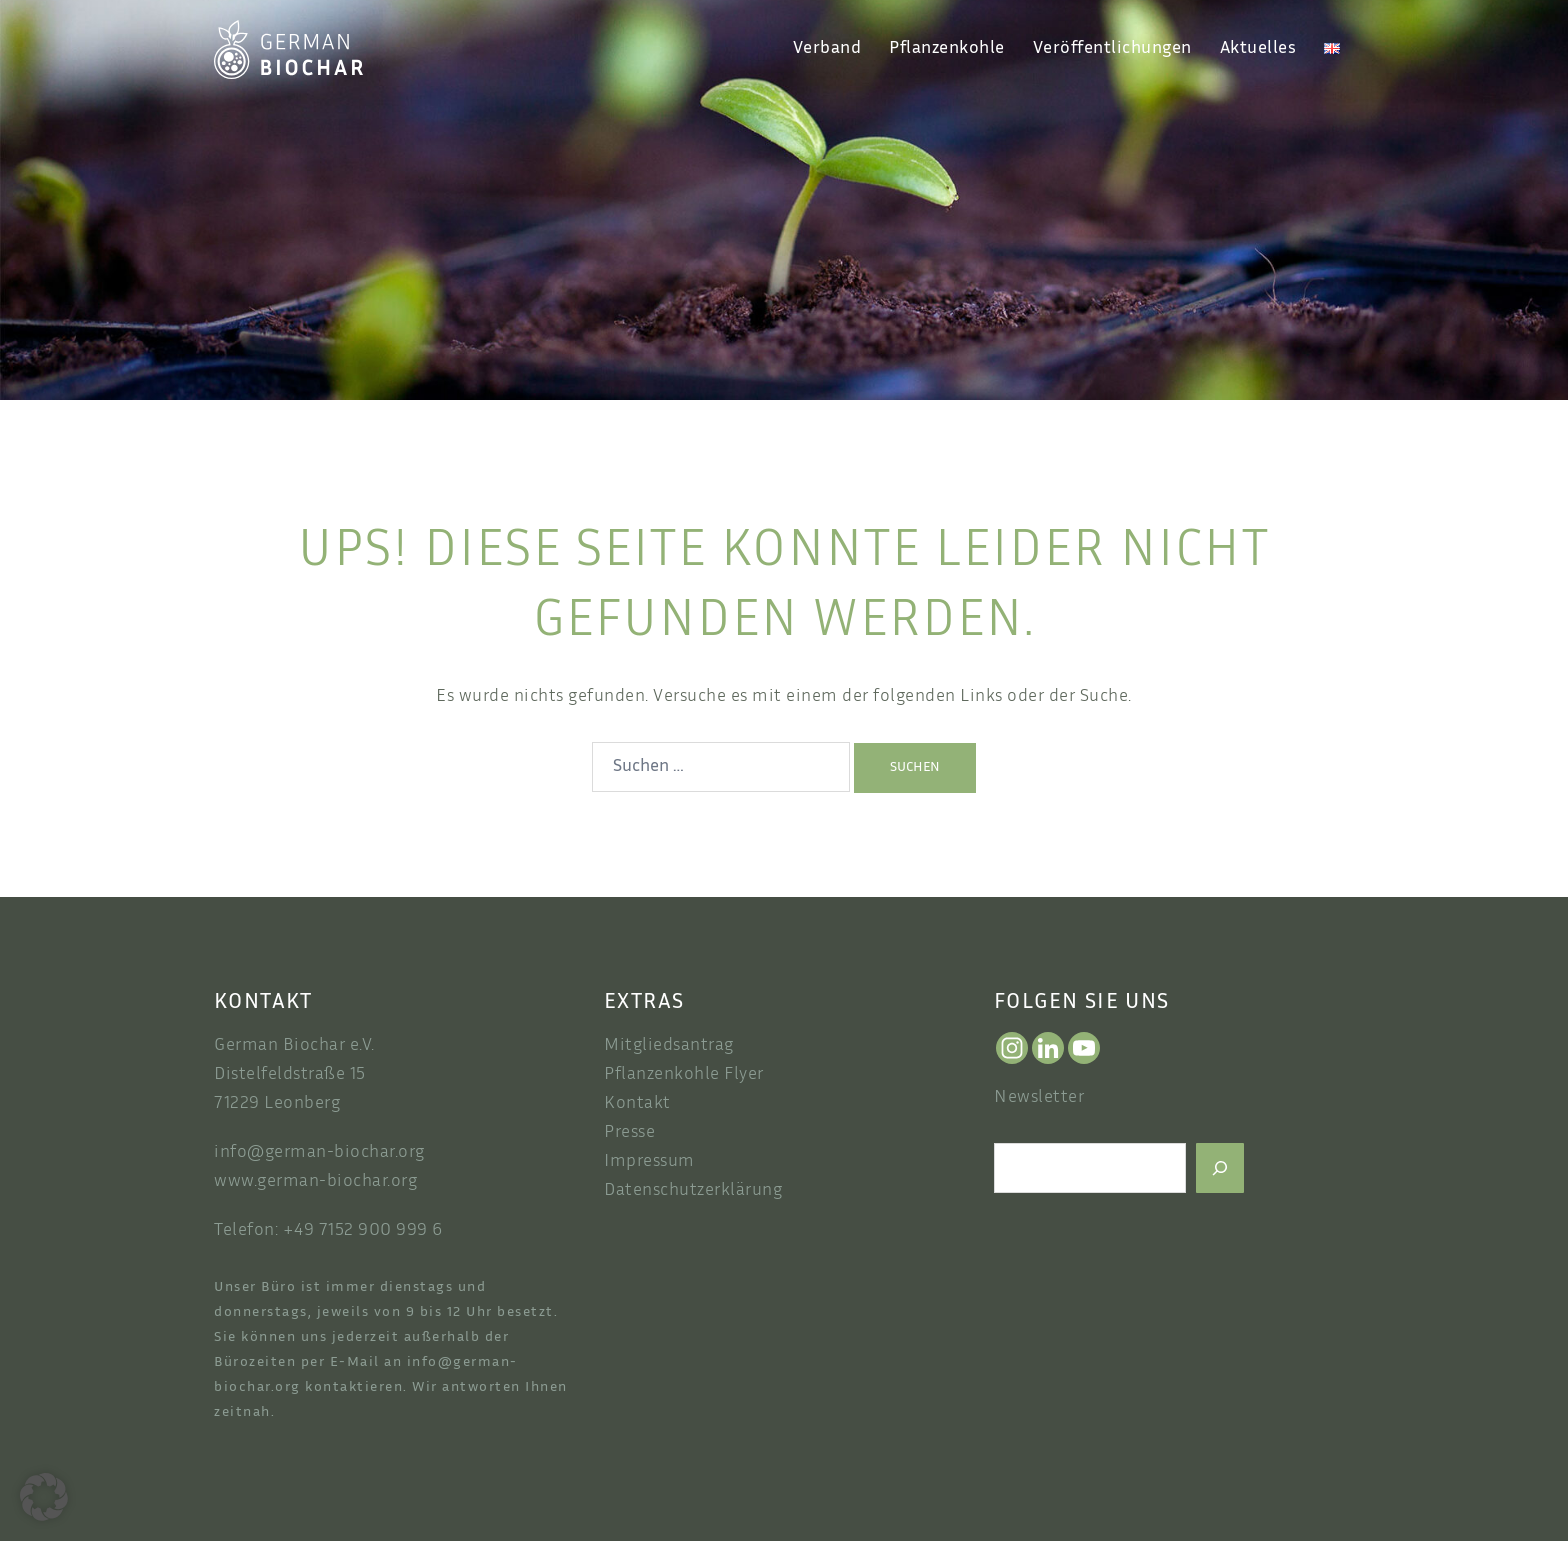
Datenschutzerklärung (693, 1191)
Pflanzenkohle (947, 49)
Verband (827, 49)
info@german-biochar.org (319, 1153)
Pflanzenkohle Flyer (684, 1075)
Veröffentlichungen (1112, 49)
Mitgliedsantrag (669, 1046)
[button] (44, 1497)
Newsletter (1039, 1098)
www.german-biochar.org (315, 1182)
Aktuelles (1258, 49)
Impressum (649, 1162)
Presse (629, 1133)
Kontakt (637, 1104)
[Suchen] (1220, 1168)
